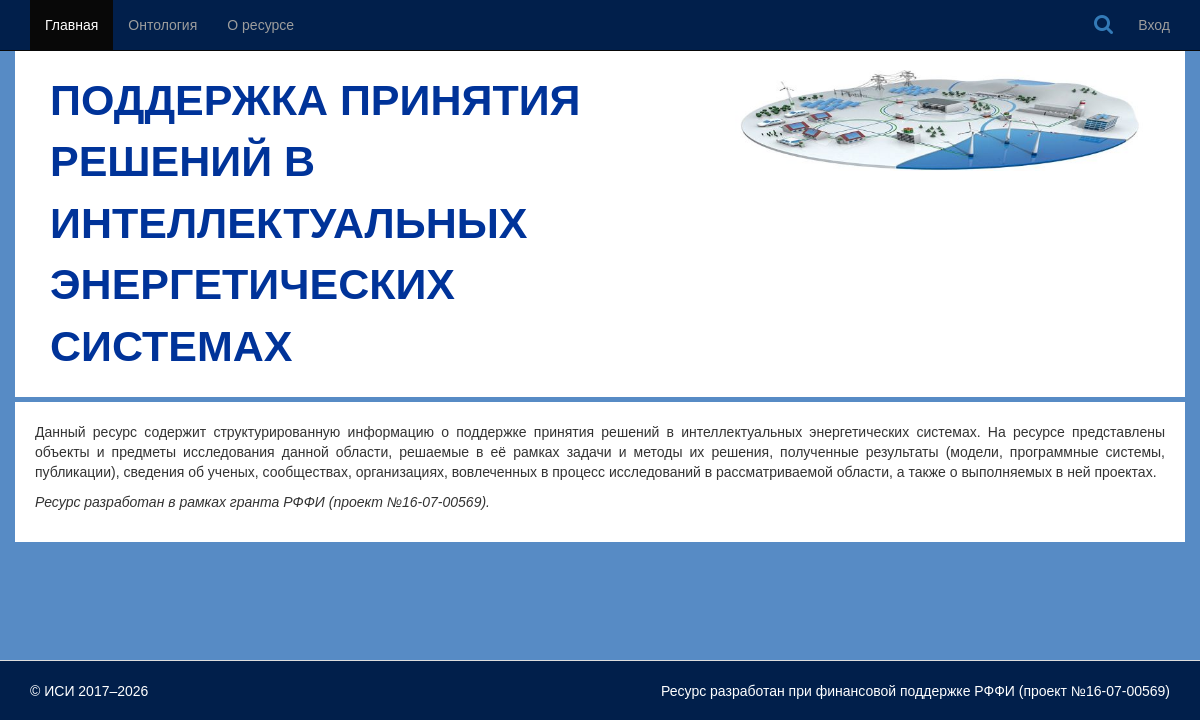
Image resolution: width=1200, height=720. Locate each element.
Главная (71, 25)
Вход (1154, 25)
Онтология (162, 25)
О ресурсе (260, 25)
